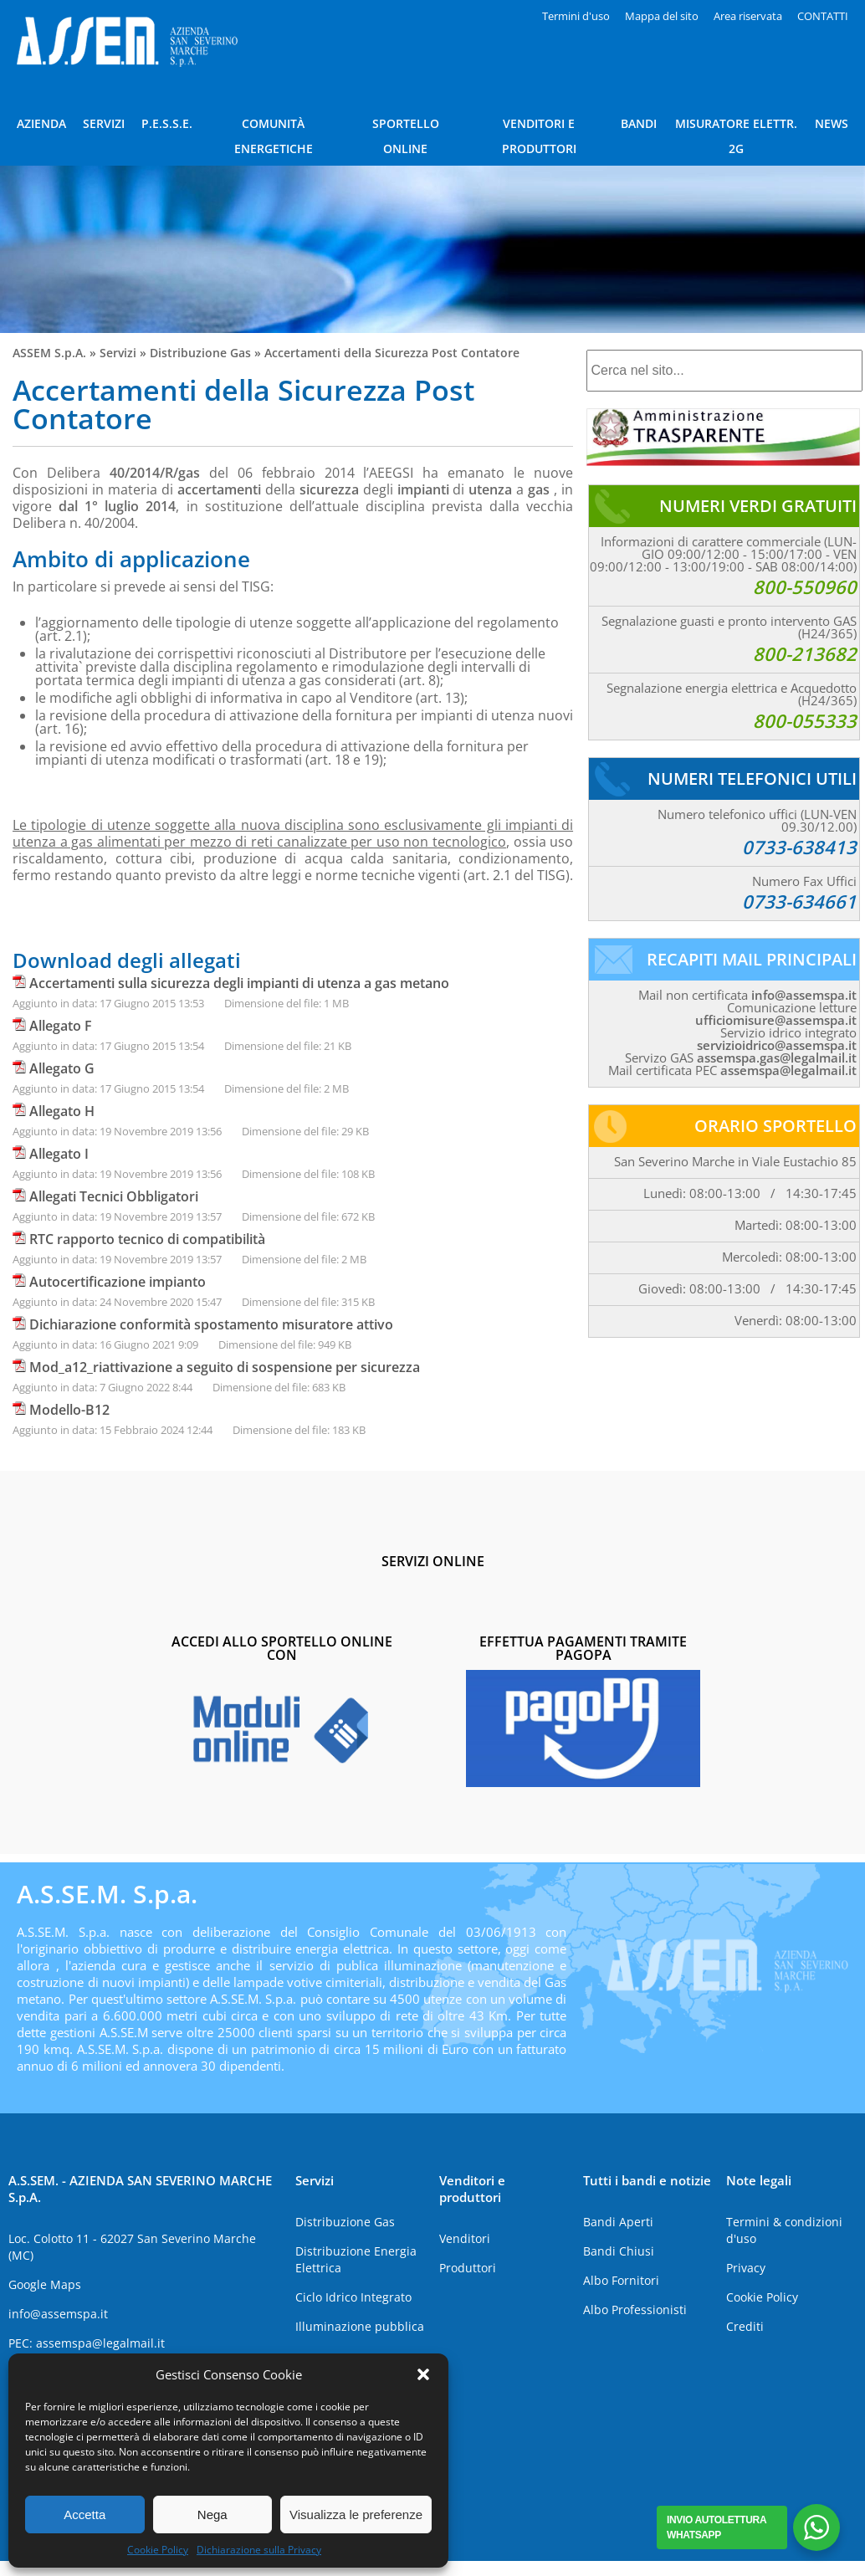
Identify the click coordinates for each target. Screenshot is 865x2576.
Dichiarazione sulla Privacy (259, 2550)
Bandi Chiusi (618, 2251)
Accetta (84, 2514)
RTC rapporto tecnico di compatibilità (147, 1239)
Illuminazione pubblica (359, 2326)
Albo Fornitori (621, 2280)
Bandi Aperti (618, 2222)
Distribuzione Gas (200, 353)
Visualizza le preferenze (355, 2514)
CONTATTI (822, 15)
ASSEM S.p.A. (49, 353)
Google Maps (44, 2284)
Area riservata (748, 15)
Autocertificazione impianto (117, 1282)
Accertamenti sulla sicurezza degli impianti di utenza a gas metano (239, 983)
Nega (212, 2514)
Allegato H (62, 1111)
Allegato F (60, 1026)
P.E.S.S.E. (166, 123)
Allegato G (62, 1068)
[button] (423, 2374)
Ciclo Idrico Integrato (353, 2297)
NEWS (831, 123)
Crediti (745, 2326)
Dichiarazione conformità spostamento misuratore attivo (211, 1324)
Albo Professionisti (635, 2309)
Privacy (745, 2268)
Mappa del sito (662, 15)
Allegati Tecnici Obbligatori (113, 1196)
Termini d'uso (576, 15)
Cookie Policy (157, 2550)
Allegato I (59, 1154)
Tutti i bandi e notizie (647, 2180)
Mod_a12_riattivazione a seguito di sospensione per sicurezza (224, 1367)
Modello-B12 (69, 1410)
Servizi (118, 353)
